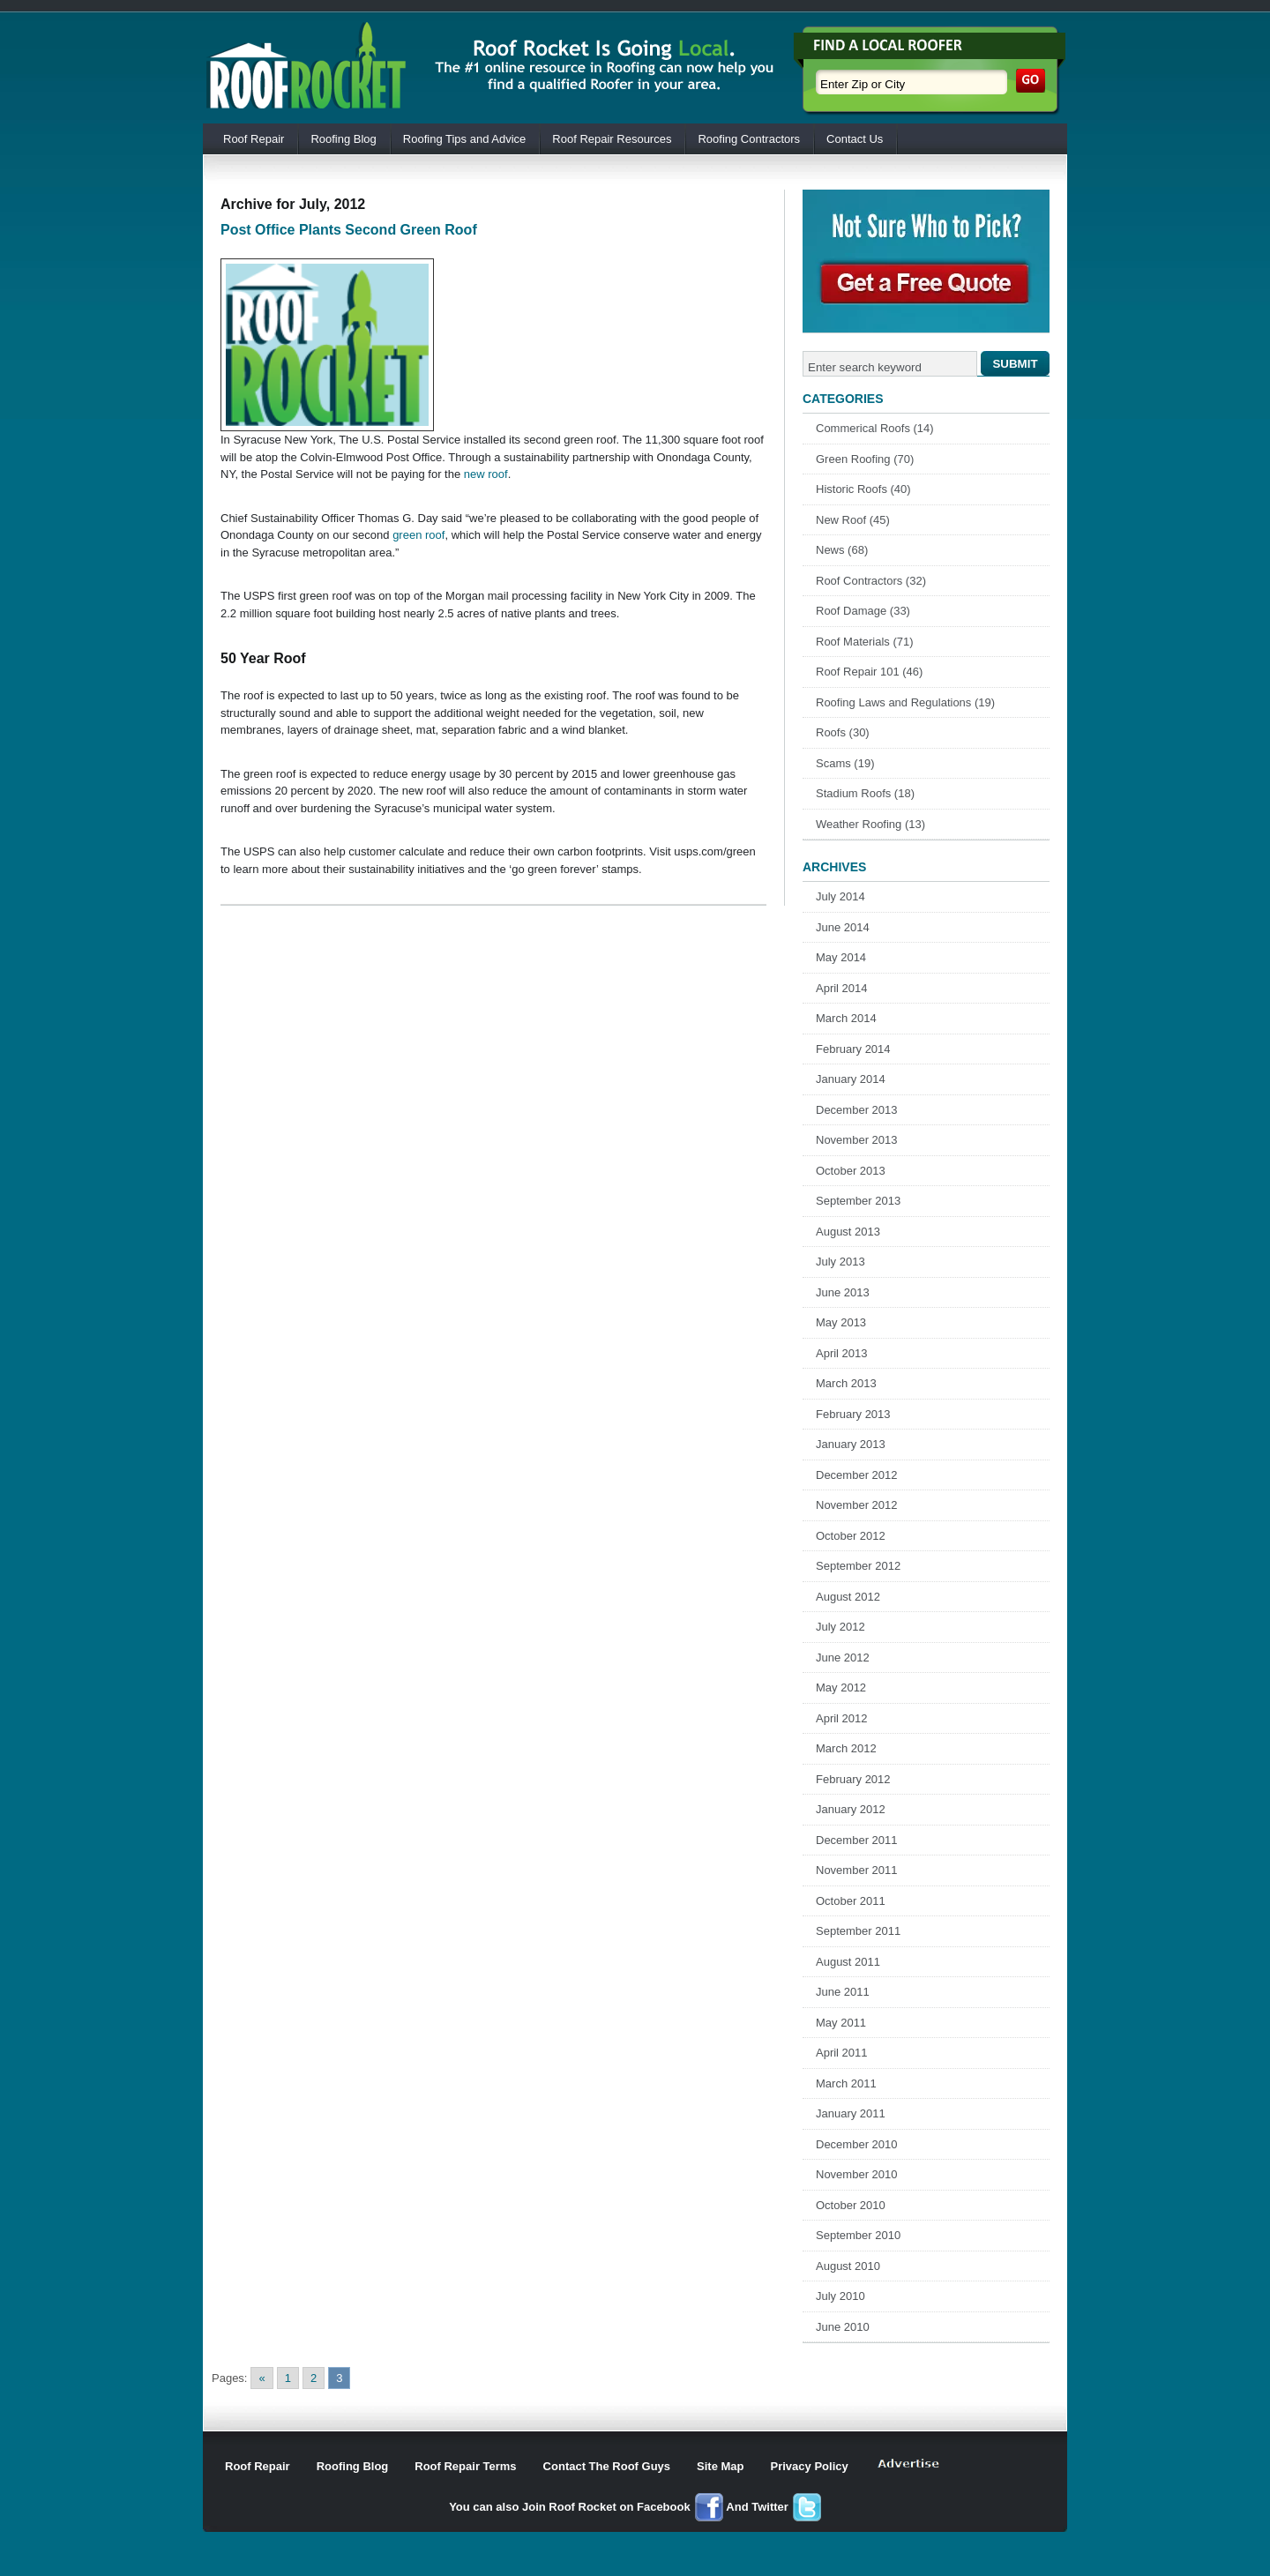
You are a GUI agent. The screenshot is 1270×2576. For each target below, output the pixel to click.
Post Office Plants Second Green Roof (348, 229)
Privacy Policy (809, 2466)
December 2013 (857, 1109)
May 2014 (841, 957)
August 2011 (848, 1961)
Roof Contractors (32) (871, 580)
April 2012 (842, 1718)
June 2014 (843, 927)
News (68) (842, 549)
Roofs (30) (843, 732)
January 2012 (850, 1809)
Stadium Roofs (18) (865, 793)
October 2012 (850, 1535)
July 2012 (840, 1626)
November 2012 (857, 1505)
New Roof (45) (853, 519)
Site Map (720, 2466)
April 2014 (842, 988)
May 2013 (841, 1322)
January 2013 (850, 1444)
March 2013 (846, 1383)
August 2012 (848, 1596)
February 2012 (853, 1779)
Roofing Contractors (749, 139)
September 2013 (858, 1200)
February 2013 (853, 1414)
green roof (418, 534)
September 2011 (858, 1931)
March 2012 (846, 1748)
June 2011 (843, 1991)
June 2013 (843, 1292)
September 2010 (858, 2235)
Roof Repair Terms (465, 2466)
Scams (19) (845, 763)
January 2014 (850, 1079)
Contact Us (854, 139)
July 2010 (840, 2296)
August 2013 (848, 1231)
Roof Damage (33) (863, 610)
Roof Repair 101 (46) (869, 671)
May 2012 (841, 1687)
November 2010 (857, 2174)
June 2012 (843, 1657)
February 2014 (853, 1049)
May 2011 (841, 2022)
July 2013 (840, 1261)
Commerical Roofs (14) (875, 428)
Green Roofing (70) (865, 459)
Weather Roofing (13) (870, 824)
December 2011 (857, 1840)
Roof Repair (253, 139)
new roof (486, 474)
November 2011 (857, 1870)
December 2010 (857, 2144)
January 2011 (850, 2113)
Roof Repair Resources (611, 139)
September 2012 (858, 1565)
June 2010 (843, 2326)
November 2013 (857, 1139)
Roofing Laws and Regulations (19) (905, 702)
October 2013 (850, 1170)
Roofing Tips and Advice (464, 139)
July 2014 (840, 896)
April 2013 (842, 1353)
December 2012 (857, 1475)
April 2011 (842, 2052)
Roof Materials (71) (865, 641)
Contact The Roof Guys (606, 2466)
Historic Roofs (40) (863, 489)
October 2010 (850, 2205)
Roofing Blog (343, 139)
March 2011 (846, 2083)
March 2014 (846, 1018)
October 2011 (850, 1901)
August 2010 (848, 2266)
